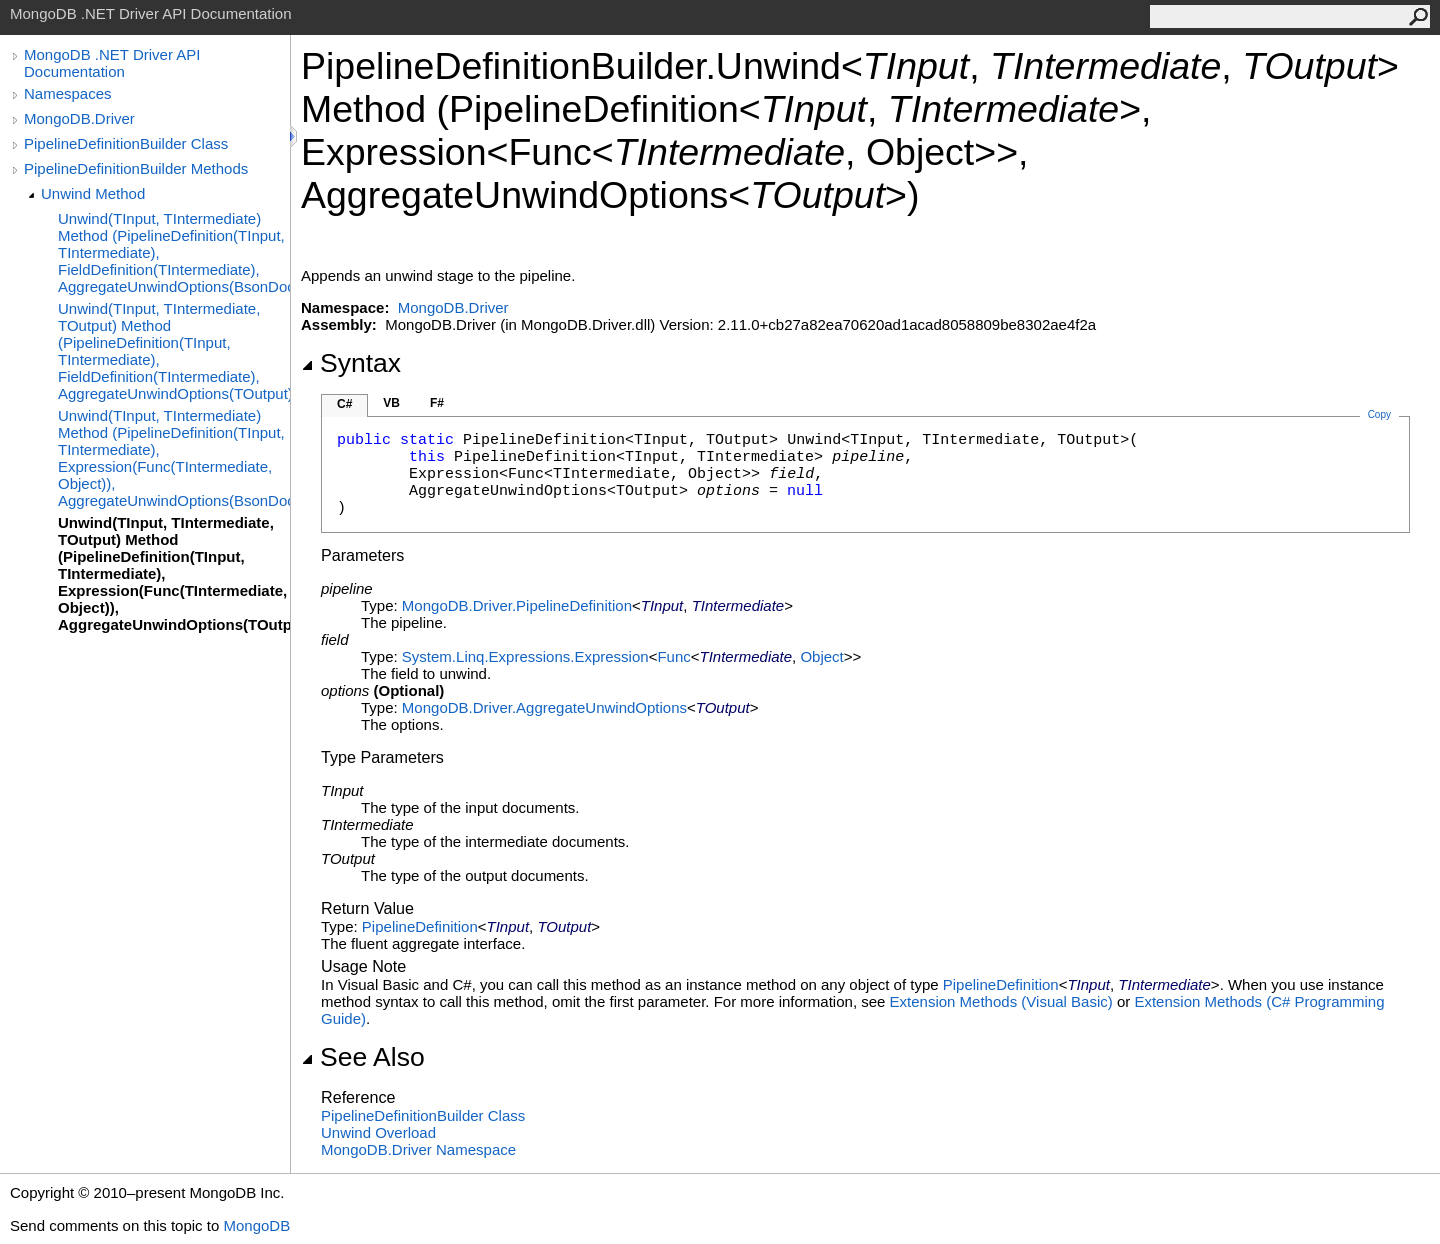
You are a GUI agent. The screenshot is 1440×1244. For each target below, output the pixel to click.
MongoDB (256, 1225)
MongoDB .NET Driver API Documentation (112, 63)
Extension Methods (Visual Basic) (1001, 1001)
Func (673, 656)
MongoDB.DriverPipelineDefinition (517, 605)
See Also (363, 1057)
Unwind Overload (378, 1132)
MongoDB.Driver (79, 118)
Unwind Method (93, 193)
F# (437, 403)
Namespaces (68, 93)
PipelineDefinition (420, 926)
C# (344, 404)
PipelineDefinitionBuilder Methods (136, 168)
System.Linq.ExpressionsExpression (525, 656)
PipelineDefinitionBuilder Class (126, 143)
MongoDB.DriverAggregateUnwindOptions (544, 707)
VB (391, 403)
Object (821, 656)
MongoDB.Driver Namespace (418, 1149)
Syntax (351, 363)
